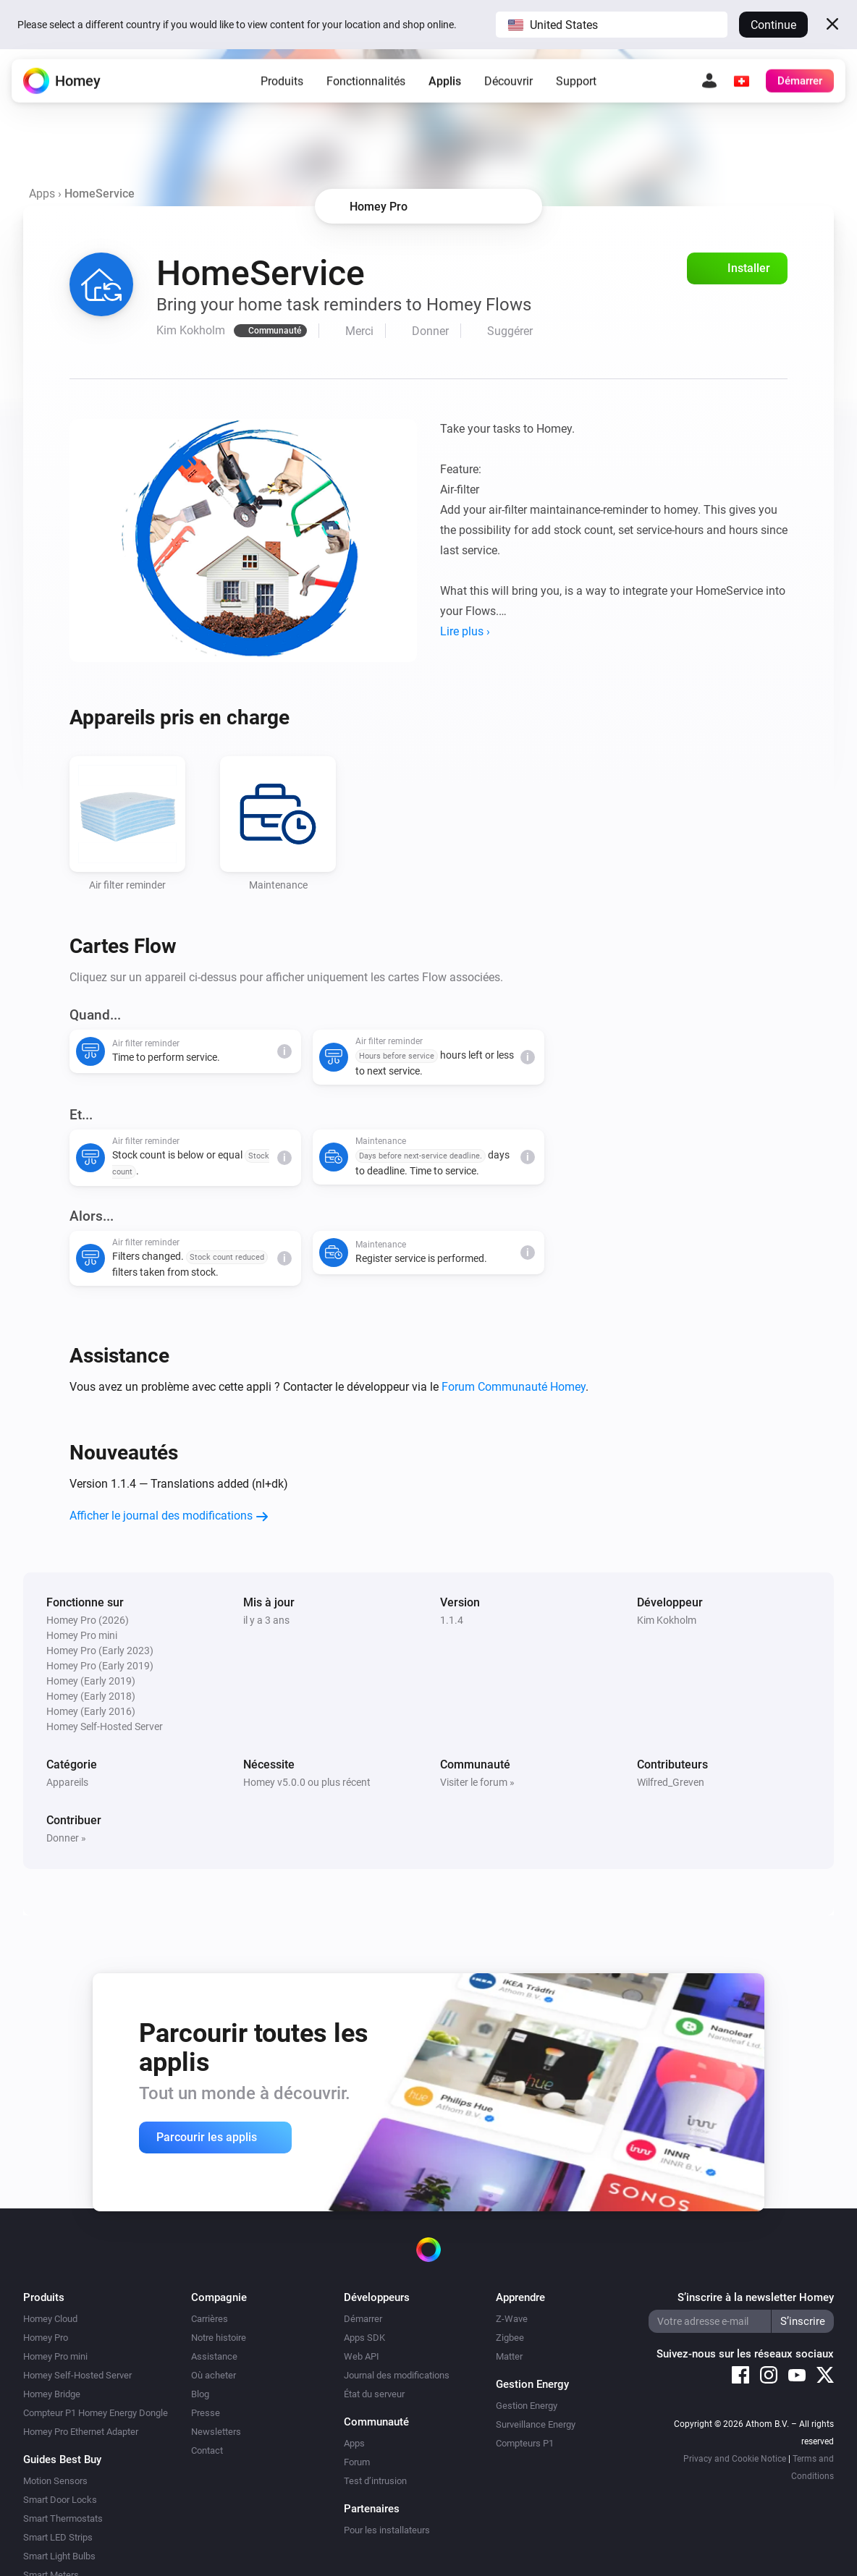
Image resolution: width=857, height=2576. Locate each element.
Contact (207, 2450)
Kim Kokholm (666, 1620)
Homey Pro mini (55, 2356)
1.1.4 (451, 1620)
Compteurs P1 (525, 2443)
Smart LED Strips (58, 2537)
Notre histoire (218, 2337)
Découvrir (508, 83)
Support (576, 83)
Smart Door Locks (60, 2499)
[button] (611, 25)
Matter (509, 2356)
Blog (200, 2394)
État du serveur (374, 2394)
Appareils (67, 1782)
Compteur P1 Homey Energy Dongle (95, 2412)
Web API (361, 2356)
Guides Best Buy (62, 2459)
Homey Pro (45, 2337)
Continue (773, 25)
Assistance (214, 2356)
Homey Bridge (51, 2394)
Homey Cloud (50, 2318)
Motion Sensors (55, 2480)
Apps (42, 193)
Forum (357, 2462)
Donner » (66, 1838)
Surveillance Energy (535, 2424)
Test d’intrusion (375, 2480)
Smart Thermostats (63, 2518)
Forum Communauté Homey (514, 1387)
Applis (444, 83)
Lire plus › (465, 631)
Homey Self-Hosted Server (77, 2375)
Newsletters (216, 2431)
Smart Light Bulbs (59, 2556)
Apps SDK (364, 2337)
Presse (205, 2412)
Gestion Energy (526, 2405)
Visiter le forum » (477, 1782)
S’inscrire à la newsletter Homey (755, 2297)
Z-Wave (512, 2318)
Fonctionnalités (365, 83)
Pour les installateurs (387, 2530)
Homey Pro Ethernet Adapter (80, 2431)
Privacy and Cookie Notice (734, 2459)
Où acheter (213, 2375)
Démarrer (363, 2318)
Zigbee (510, 2337)
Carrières (209, 2318)
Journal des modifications (396, 2375)
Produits (282, 83)
